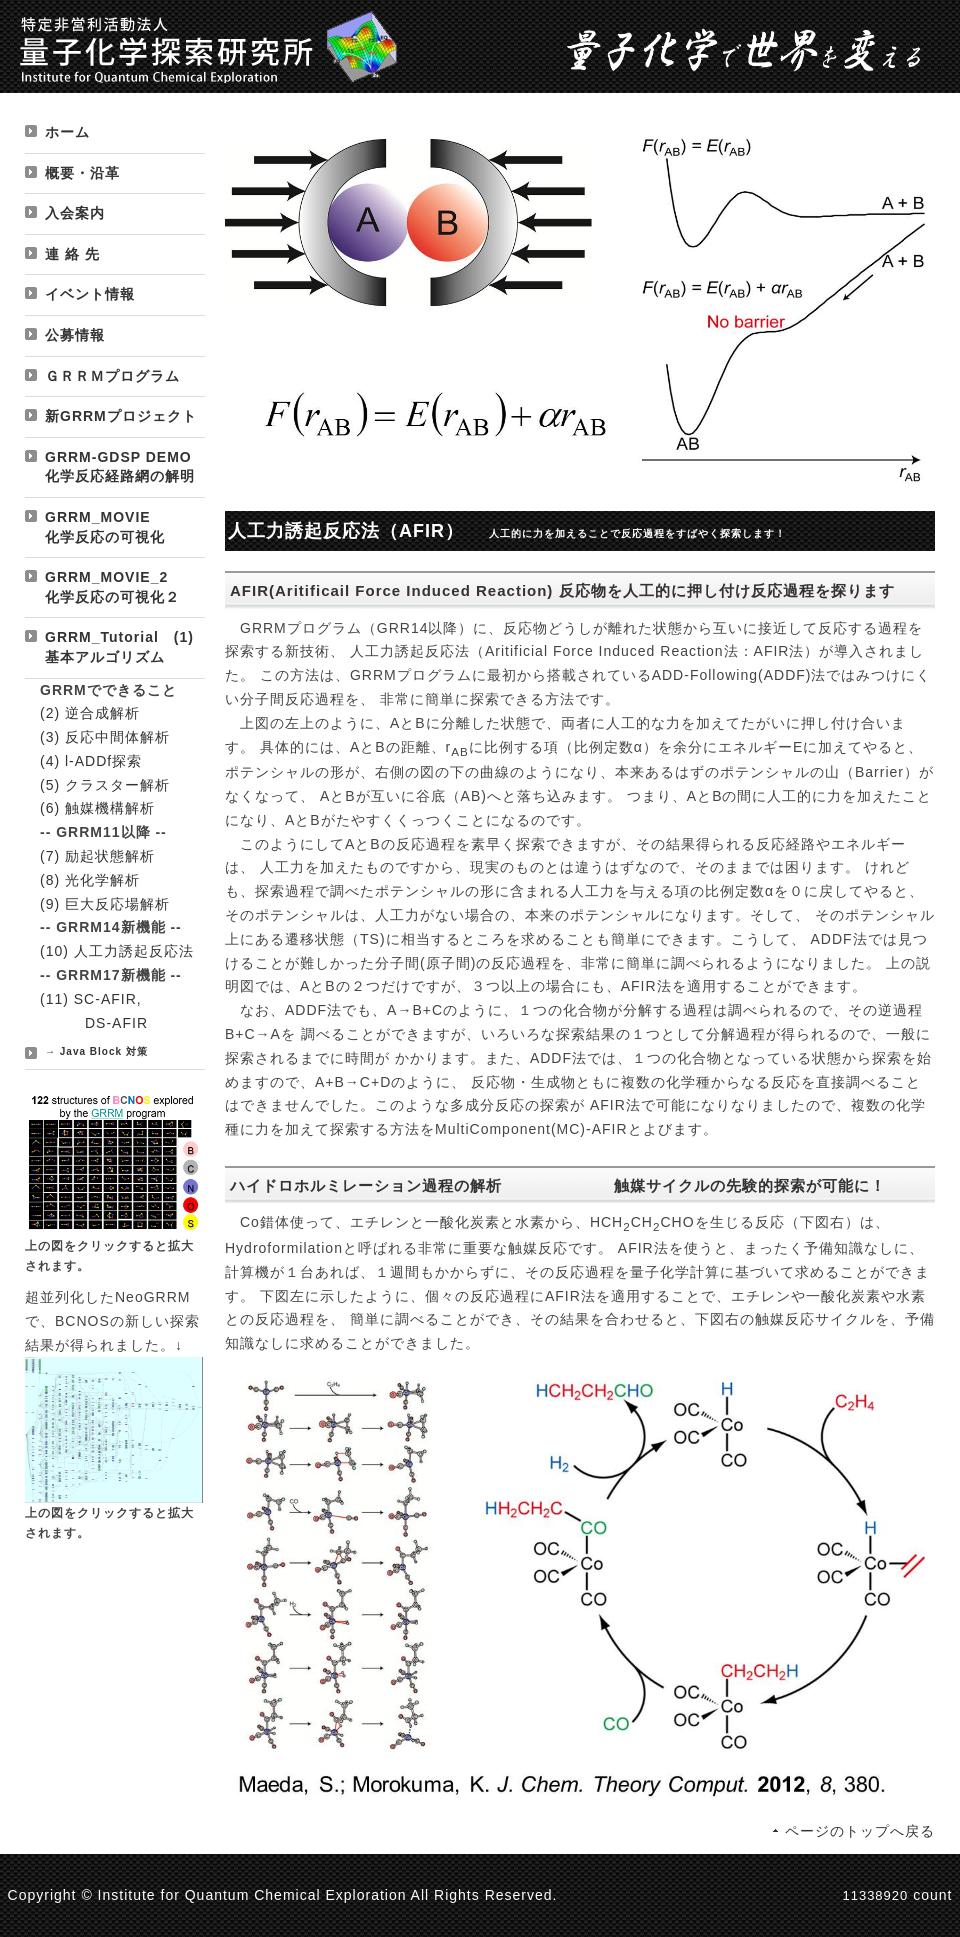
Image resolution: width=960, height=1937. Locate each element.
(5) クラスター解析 (105, 785)
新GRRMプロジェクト (121, 416)
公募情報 (75, 335)
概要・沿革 (82, 173)
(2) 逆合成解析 (90, 713)
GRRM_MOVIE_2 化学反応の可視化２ (121, 587)
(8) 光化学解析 (90, 880)
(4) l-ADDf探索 (91, 761)
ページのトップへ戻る (860, 1831)
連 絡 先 (72, 254)
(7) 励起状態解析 (97, 856)
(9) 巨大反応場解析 (105, 904)
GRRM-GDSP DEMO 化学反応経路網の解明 (125, 467)
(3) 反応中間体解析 (105, 737)
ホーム (67, 132)
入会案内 (75, 213)
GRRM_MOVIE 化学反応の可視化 (120, 527)
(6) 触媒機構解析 (97, 808)
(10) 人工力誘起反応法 (117, 951)
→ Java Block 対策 (96, 1051)
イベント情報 (90, 294)
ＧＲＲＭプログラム (112, 376)
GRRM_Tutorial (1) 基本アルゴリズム (119, 647)
